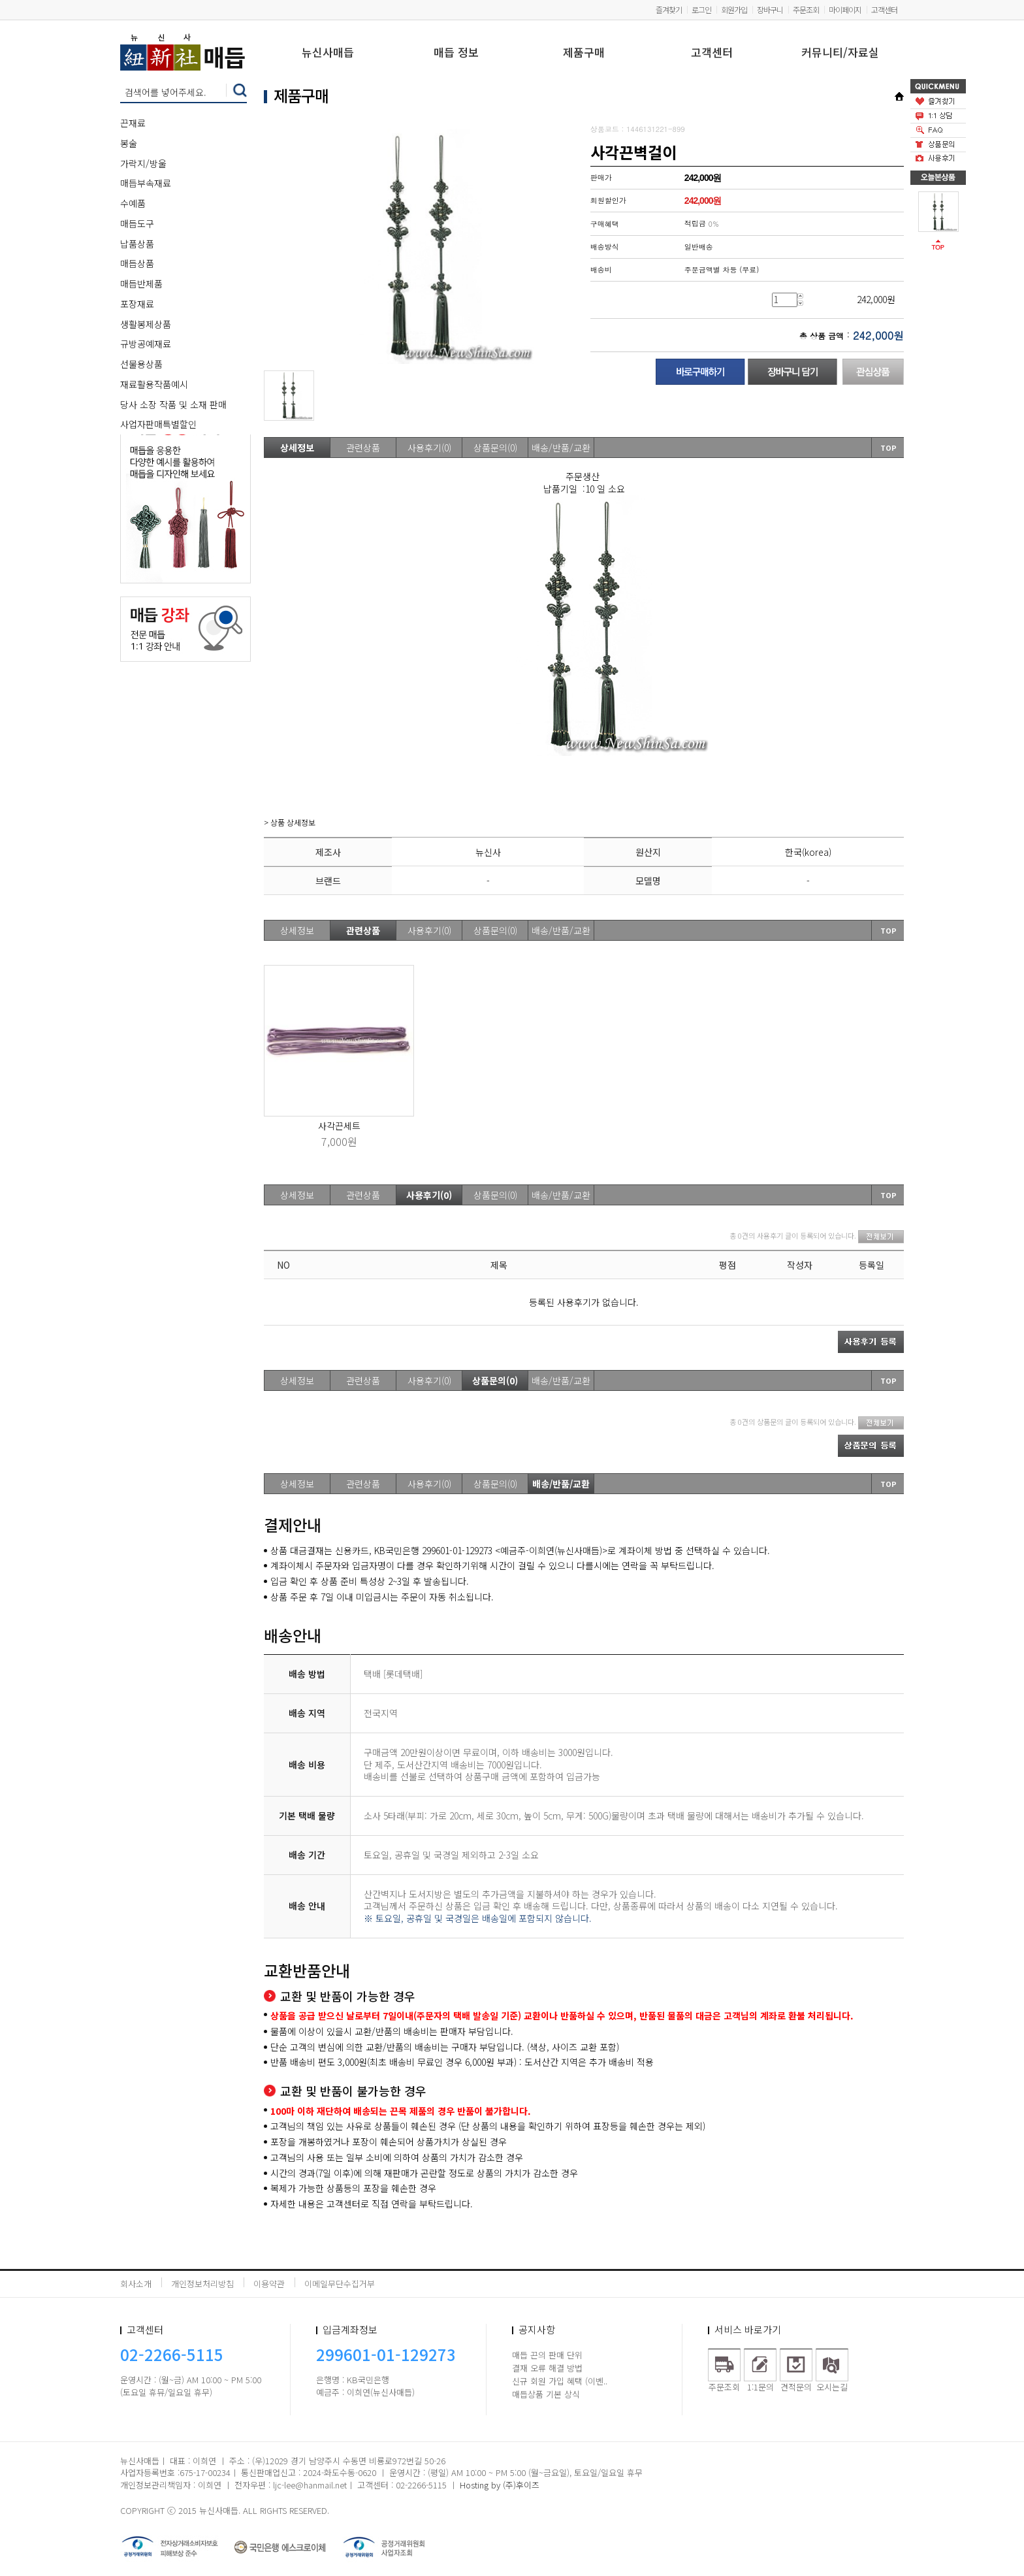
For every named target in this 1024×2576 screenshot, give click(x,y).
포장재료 (137, 303)
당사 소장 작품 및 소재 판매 (173, 404)
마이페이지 (845, 9)
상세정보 (297, 447)
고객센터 (884, 9)
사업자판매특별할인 (158, 424)
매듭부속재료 (145, 182)
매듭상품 (137, 263)
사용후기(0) (429, 447)
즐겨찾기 (669, 9)
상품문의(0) (495, 447)
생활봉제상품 (145, 324)
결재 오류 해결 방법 (547, 2368)
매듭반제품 (141, 283)
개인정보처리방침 (202, 2283)
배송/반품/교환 (561, 447)
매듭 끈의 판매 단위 (547, 2355)
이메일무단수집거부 (339, 2283)
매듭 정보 (456, 53)
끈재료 (133, 122)
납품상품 (137, 243)
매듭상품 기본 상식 (546, 2394)
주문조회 (806, 9)
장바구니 (770, 9)
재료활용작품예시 (154, 384)
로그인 (701, 9)
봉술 (128, 143)
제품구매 (584, 53)
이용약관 (269, 2283)
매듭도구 (137, 223)
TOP (888, 447)
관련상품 (363, 447)
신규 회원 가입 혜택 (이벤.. (559, 2381)
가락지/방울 (143, 163)
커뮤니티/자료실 (840, 53)
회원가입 (734, 9)
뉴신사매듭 (328, 53)
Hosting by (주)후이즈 (499, 2485)
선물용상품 (141, 363)
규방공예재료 (145, 343)
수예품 (133, 203)
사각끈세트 (339, 1125)
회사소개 (136, 2283)
